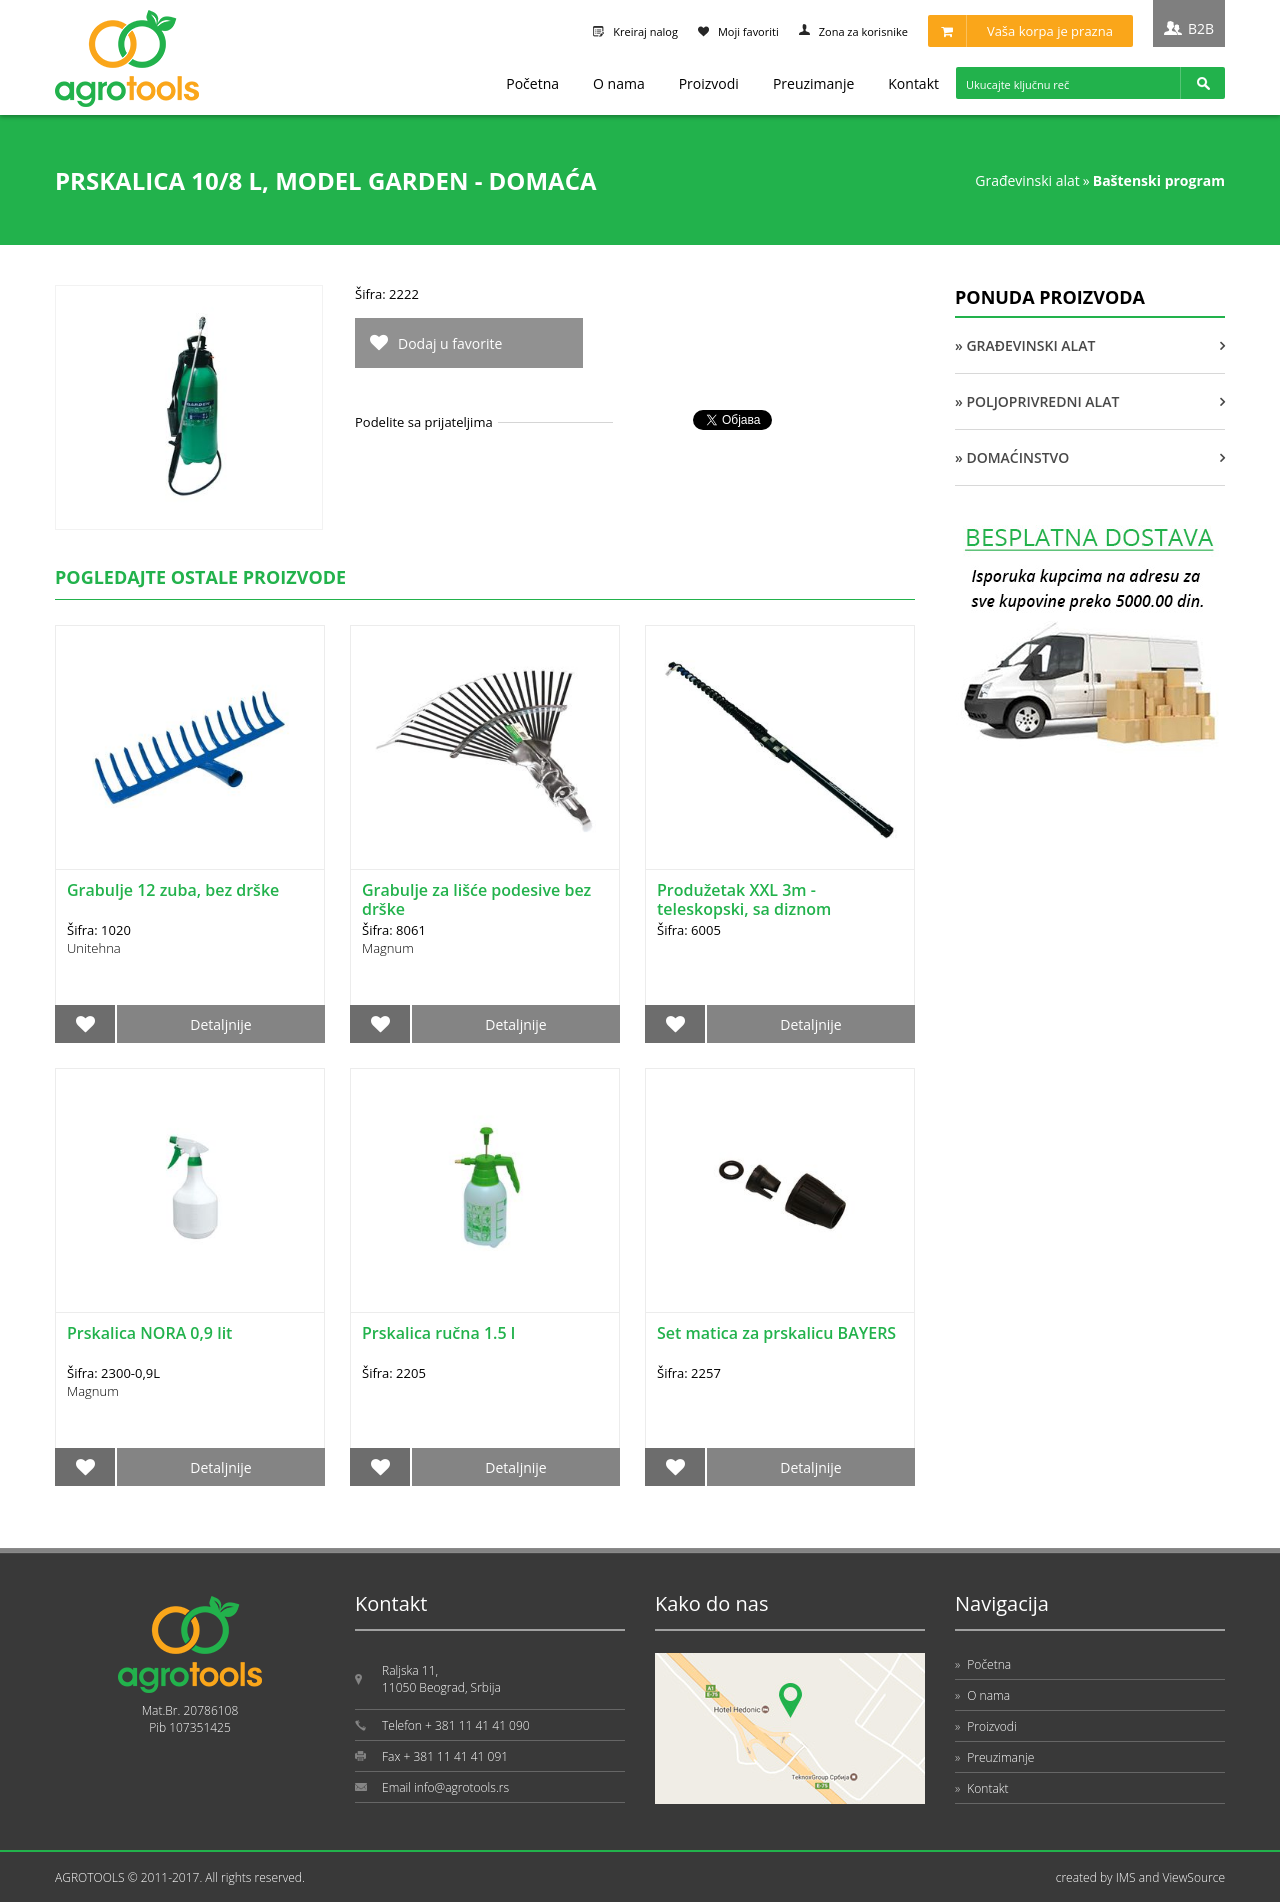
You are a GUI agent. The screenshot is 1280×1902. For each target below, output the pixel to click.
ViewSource (1193, 1877)
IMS (1126, 1877)
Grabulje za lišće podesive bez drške (476, 899)
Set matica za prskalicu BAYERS (776, 1333)
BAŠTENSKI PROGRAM (1159, 180)
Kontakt (913, 83)
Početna (532, 83)
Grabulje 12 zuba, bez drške (173, 890)
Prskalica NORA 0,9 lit (149, 1333)
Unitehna (94, 948)
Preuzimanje (813, 83)
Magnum (388, 948)
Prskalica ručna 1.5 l (438, 1333)
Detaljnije (220, 1024)
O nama (619, 83)
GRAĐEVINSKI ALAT (1027, 180)
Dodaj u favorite (450, 343)
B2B (1201, 28)
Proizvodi (709, 83)
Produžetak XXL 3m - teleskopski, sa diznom (744, 899)
